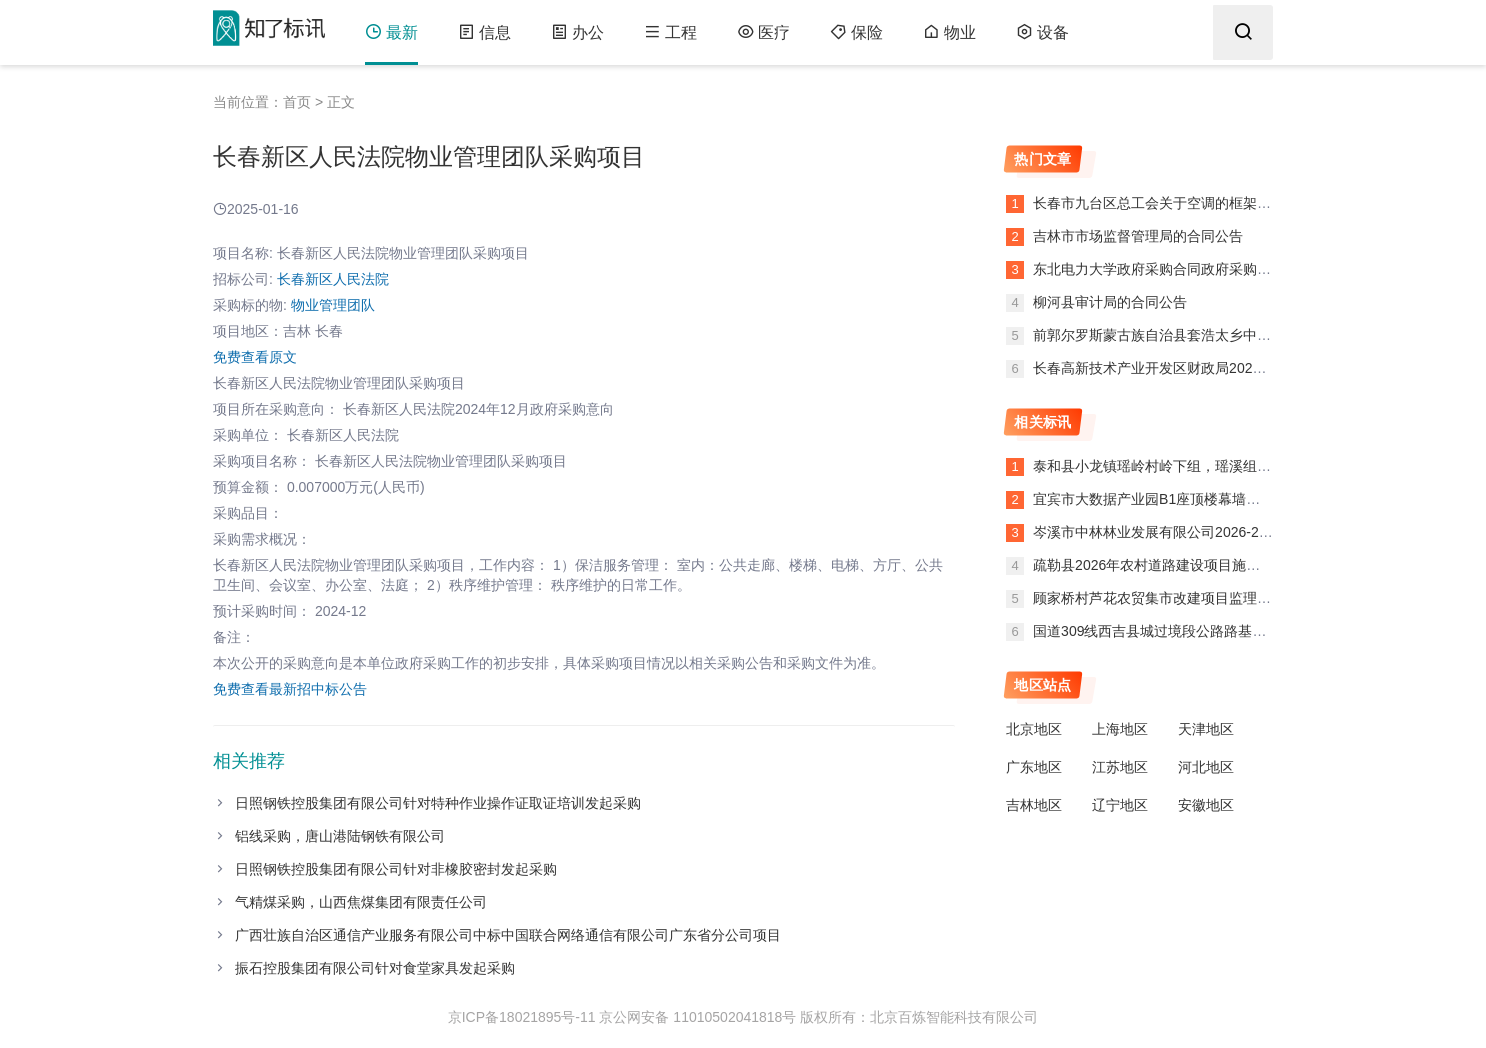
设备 (1042, 32)
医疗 (763, 32)
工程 (670, 32)
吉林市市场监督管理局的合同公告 (1136, 236)
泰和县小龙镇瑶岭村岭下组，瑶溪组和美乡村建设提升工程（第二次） (1250, 466)
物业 (949, 32)
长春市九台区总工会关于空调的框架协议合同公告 (1185, 203)
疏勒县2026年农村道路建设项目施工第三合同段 (1181, 565)
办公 (577, 32)
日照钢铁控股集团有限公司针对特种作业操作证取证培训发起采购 (438, 803)
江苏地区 (1120, 767)
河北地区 (1206, 767)
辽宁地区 (1120, 805)
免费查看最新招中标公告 (290, 689)
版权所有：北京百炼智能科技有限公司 (919, 1017)
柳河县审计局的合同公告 (1108, 302)
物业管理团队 (333, 305)
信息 (484, 32)
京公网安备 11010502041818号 (697, 1017)
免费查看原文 (255, 357)
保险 (856, 32)
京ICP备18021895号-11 (522, 1017)
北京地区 (1034, 729)
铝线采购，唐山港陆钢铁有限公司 (340, 836)
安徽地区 (1206, 805)
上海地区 (1120, 729)
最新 (391, 32)
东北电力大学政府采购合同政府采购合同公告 (1171, 269)
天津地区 (1206, 729)
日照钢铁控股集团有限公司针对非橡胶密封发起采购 (396, 869)
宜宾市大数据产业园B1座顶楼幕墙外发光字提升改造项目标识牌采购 (1244, 499)
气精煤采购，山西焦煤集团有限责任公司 (361, 902)
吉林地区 (1034, 805)
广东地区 (1034, 767)
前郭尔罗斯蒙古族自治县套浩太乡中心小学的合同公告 (1199, 335)
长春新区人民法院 (333, 279)
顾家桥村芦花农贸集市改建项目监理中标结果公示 (1187, 598)
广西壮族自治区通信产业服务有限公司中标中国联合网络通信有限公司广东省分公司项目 (508, 935)
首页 (297, 102)
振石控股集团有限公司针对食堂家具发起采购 (375, 968)
